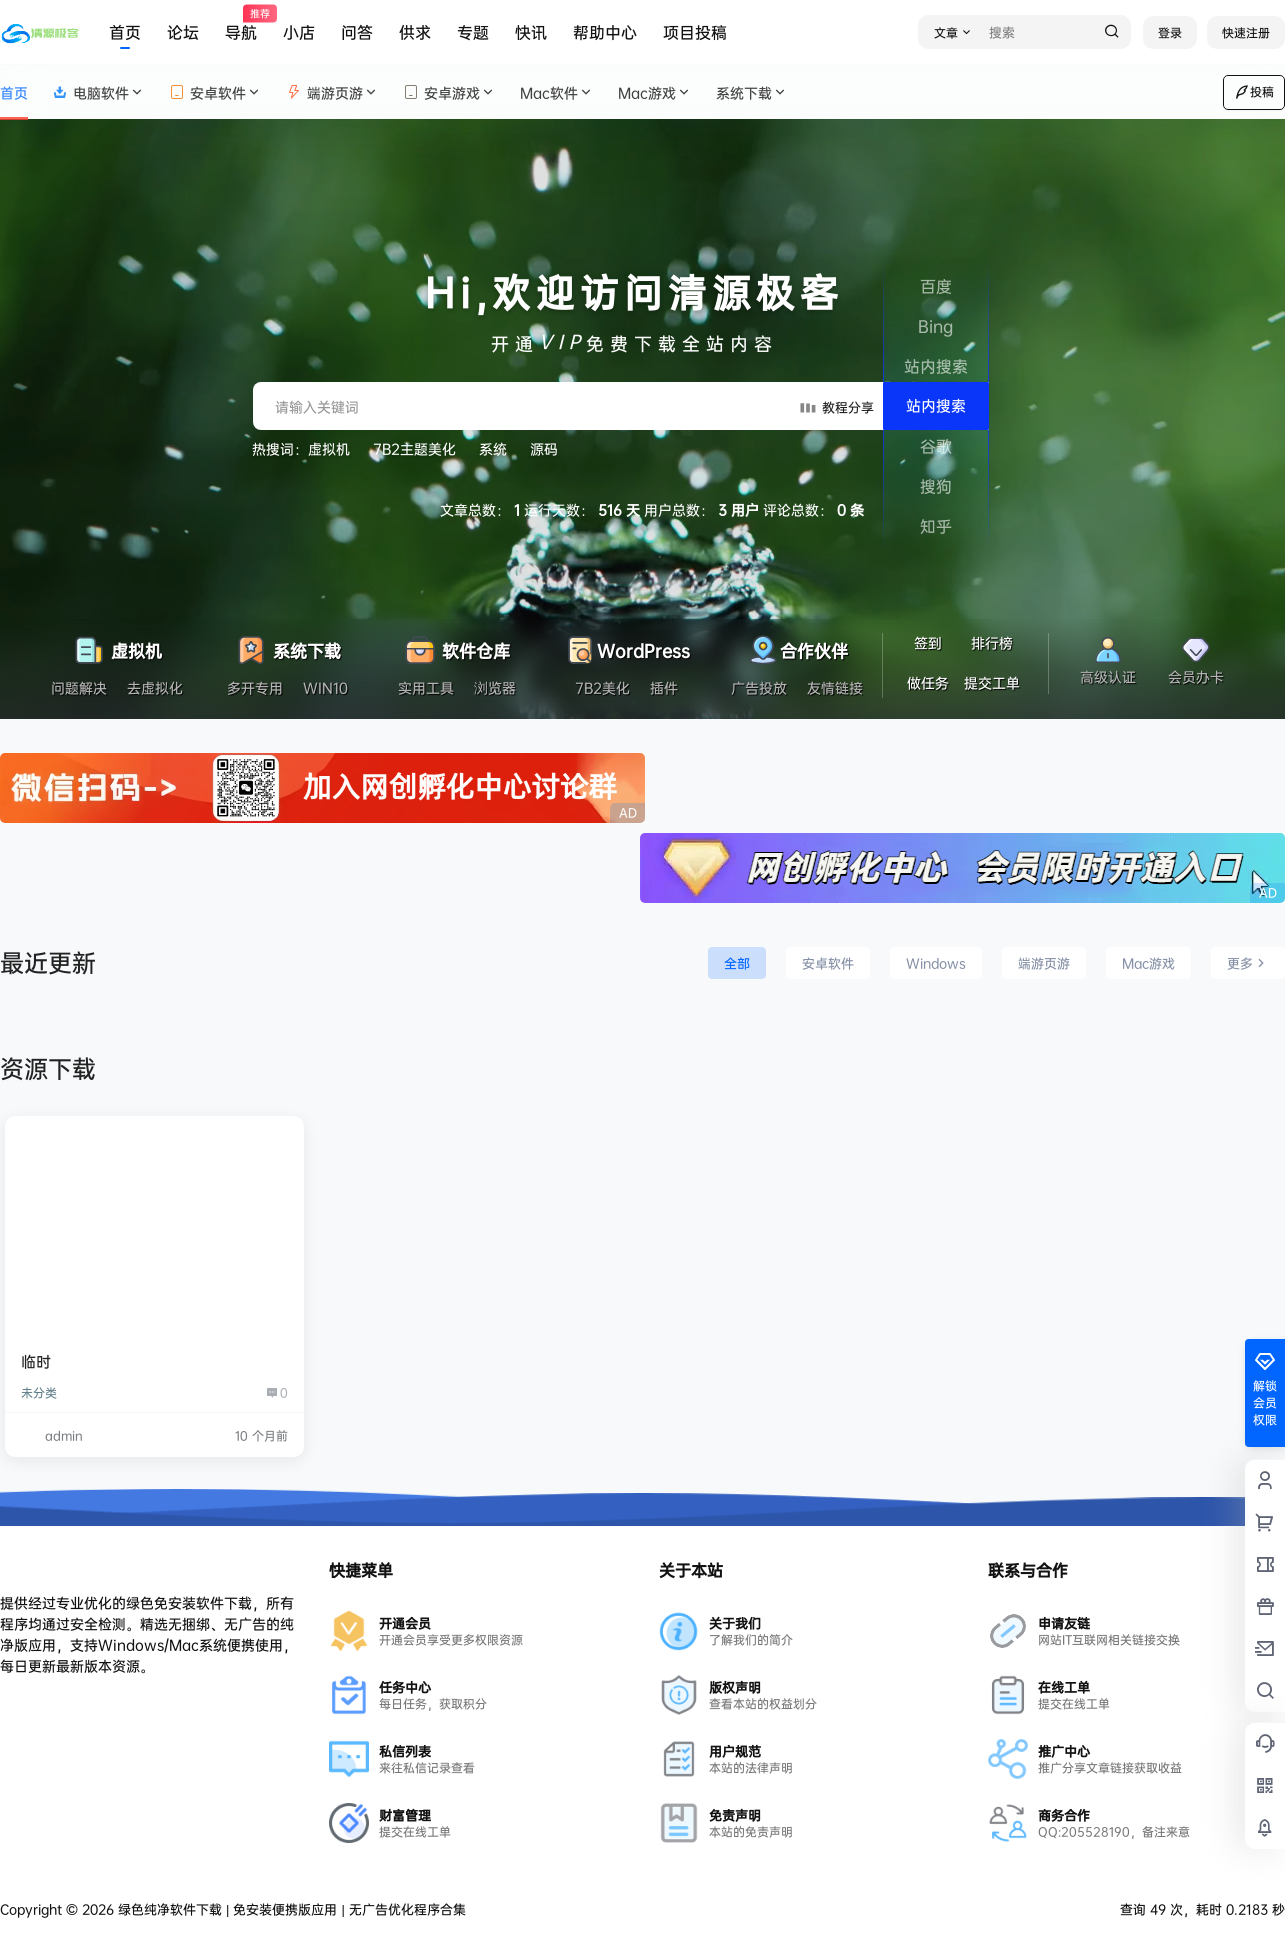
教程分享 (836, 405)
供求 (415, 32)
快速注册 (1246, 32)
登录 (1170, 32)
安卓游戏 (449, 92)
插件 (664, 687)
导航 (241, 24)
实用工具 (426, 687)
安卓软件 (215, 92)
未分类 (39, 1392)
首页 (125, 32)
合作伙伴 (797, 645)
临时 (36, 1361)
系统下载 (752, 92)
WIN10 (325, 687)
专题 (473, 32)
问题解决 (79, 687)
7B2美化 (602, 687)
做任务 (928, 682)
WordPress (626, 645)
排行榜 (992, 642)
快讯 (531, 32)
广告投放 (759, 687)
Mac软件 (557, 92)
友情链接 (835, 687)
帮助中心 (605, 32)
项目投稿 (695, 32)
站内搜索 (936, 405)
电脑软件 (98, 92)
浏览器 (495, 687)
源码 (544, 448)
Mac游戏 (655, 92)
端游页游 (332, 92)
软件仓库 (456, 645)
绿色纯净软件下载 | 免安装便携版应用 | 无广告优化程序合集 (290, 1909)
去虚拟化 (155, 687)
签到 (928, 642)
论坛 (183, 32)
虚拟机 (329, 448)
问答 (357, 32)
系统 (493, 448)
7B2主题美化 (414, 448)
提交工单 (992, 682)
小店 (299, 32)
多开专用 (255, 687)
